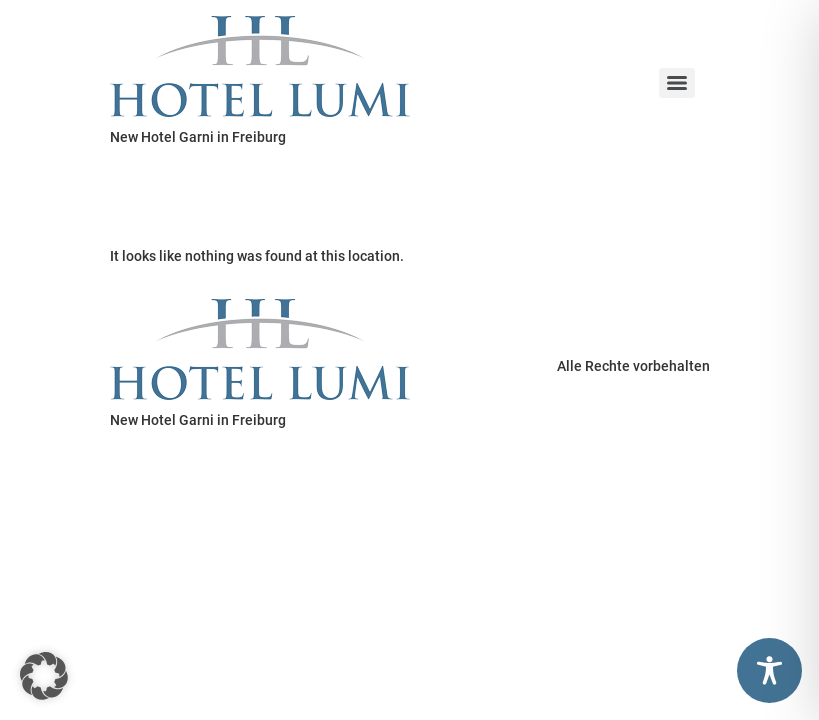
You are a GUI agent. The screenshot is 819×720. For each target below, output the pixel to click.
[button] (44, 676)
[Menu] (677, 83)
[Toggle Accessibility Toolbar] (769, 670)
